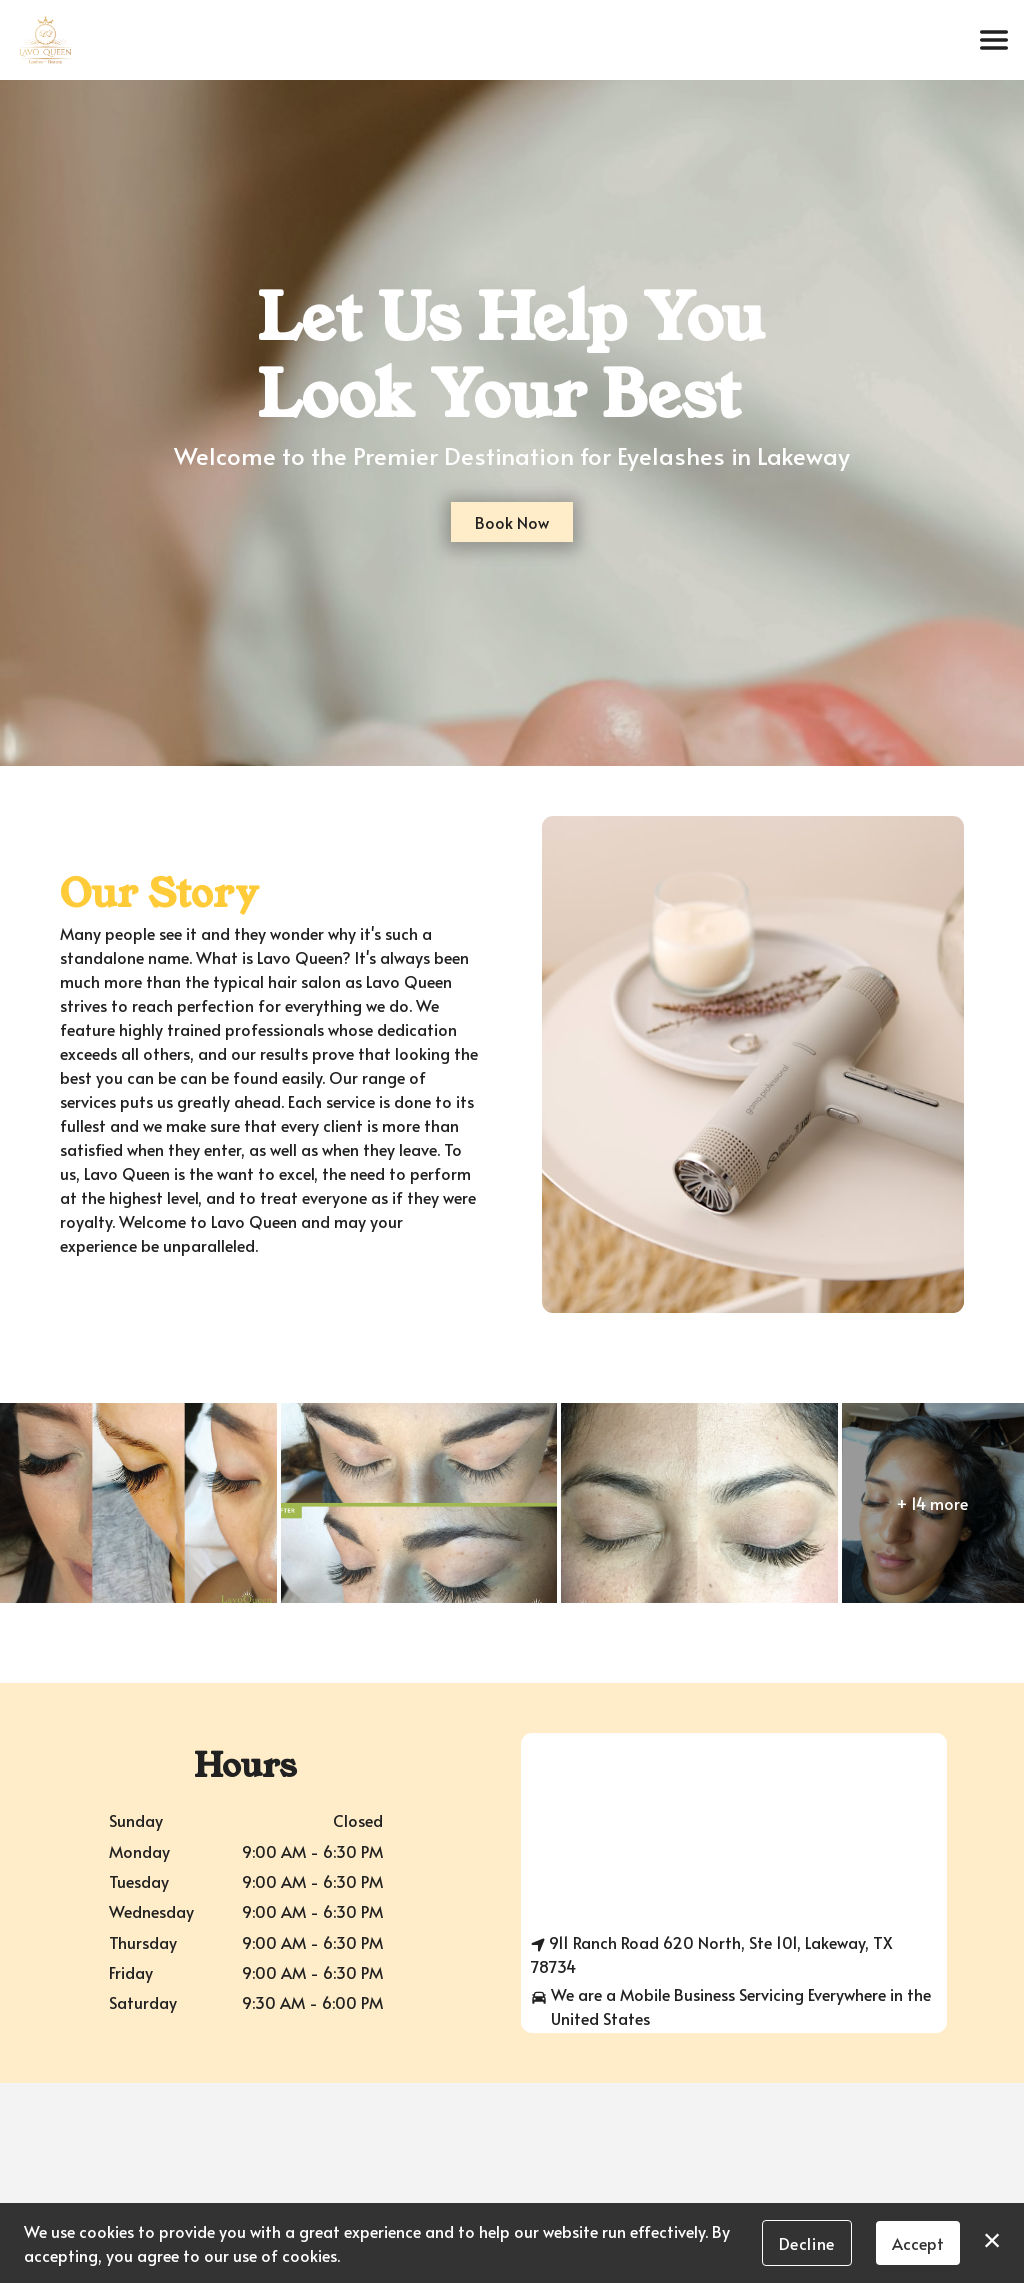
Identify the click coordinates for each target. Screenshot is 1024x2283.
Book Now (512, 522)
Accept (918, 2243)
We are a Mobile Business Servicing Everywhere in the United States (731, 2006)
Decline (807, 2243)
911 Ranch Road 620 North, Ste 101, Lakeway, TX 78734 (712, 1954)
